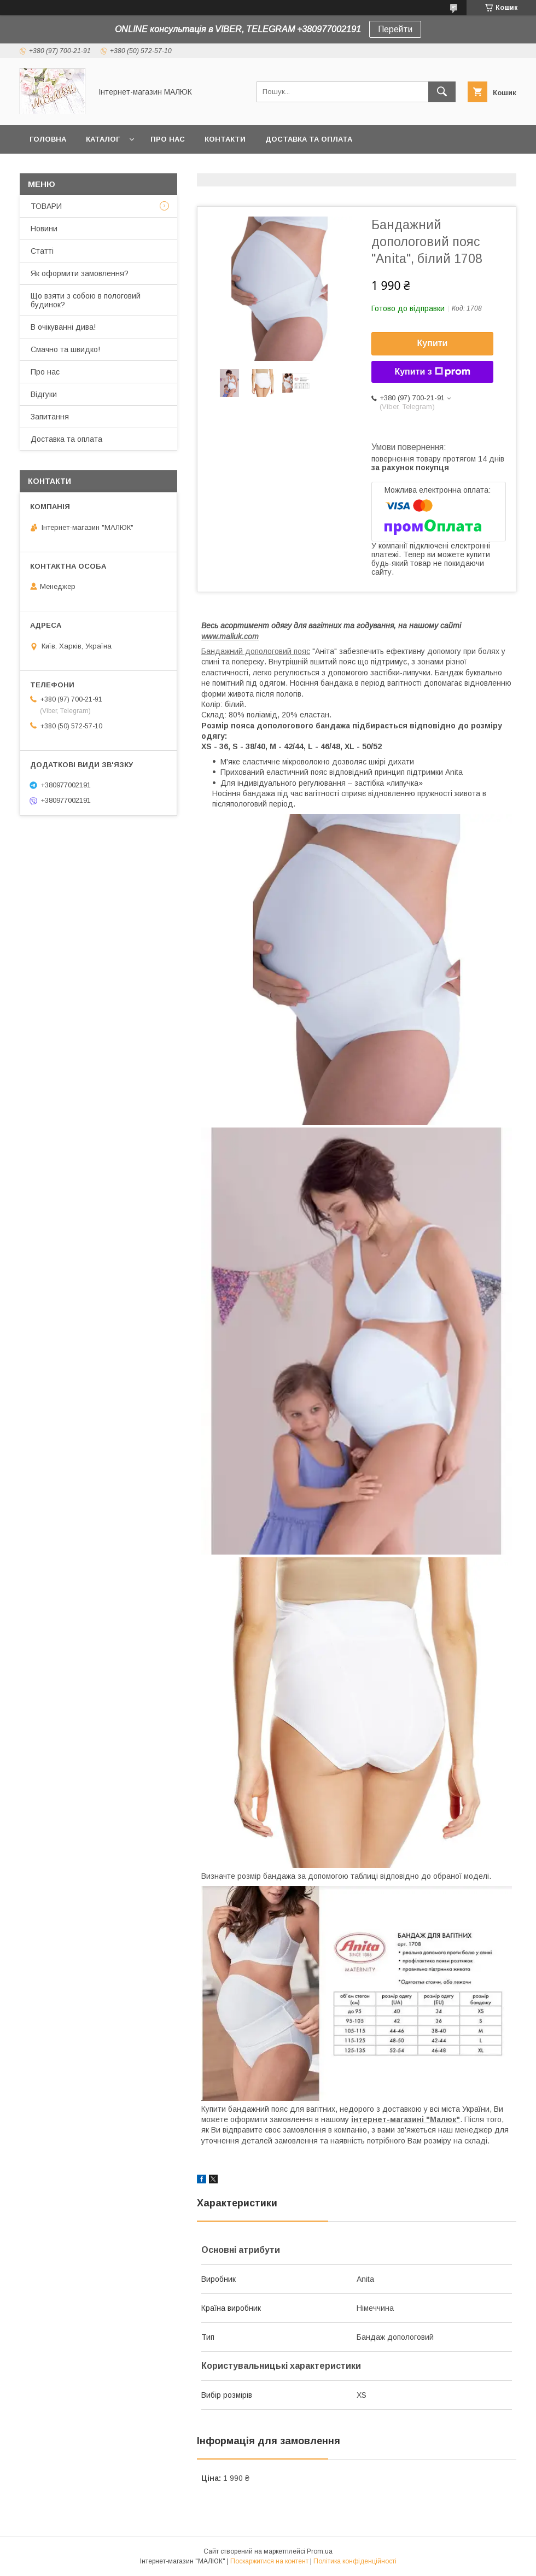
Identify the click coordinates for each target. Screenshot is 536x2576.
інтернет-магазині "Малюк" (405, 2119)
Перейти (395, 29)
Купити (432, 343)
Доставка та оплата (308, 139)
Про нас (167, 139)
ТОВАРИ (46, 206)
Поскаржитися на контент (269, 2561)
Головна (48, 139)
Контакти (225, 139)
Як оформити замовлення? (80, 273)
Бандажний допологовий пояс (255, 651)
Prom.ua (320, 2551)
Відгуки (44, 394)
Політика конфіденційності (355, 2561)
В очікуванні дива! (63, 327)
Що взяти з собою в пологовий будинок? (86, 300)
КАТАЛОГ (103, 139)
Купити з (432, 372)
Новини (44, 228)
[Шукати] (442, 91)
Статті (42, 251)
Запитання (50, 416)
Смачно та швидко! (65, 349)
